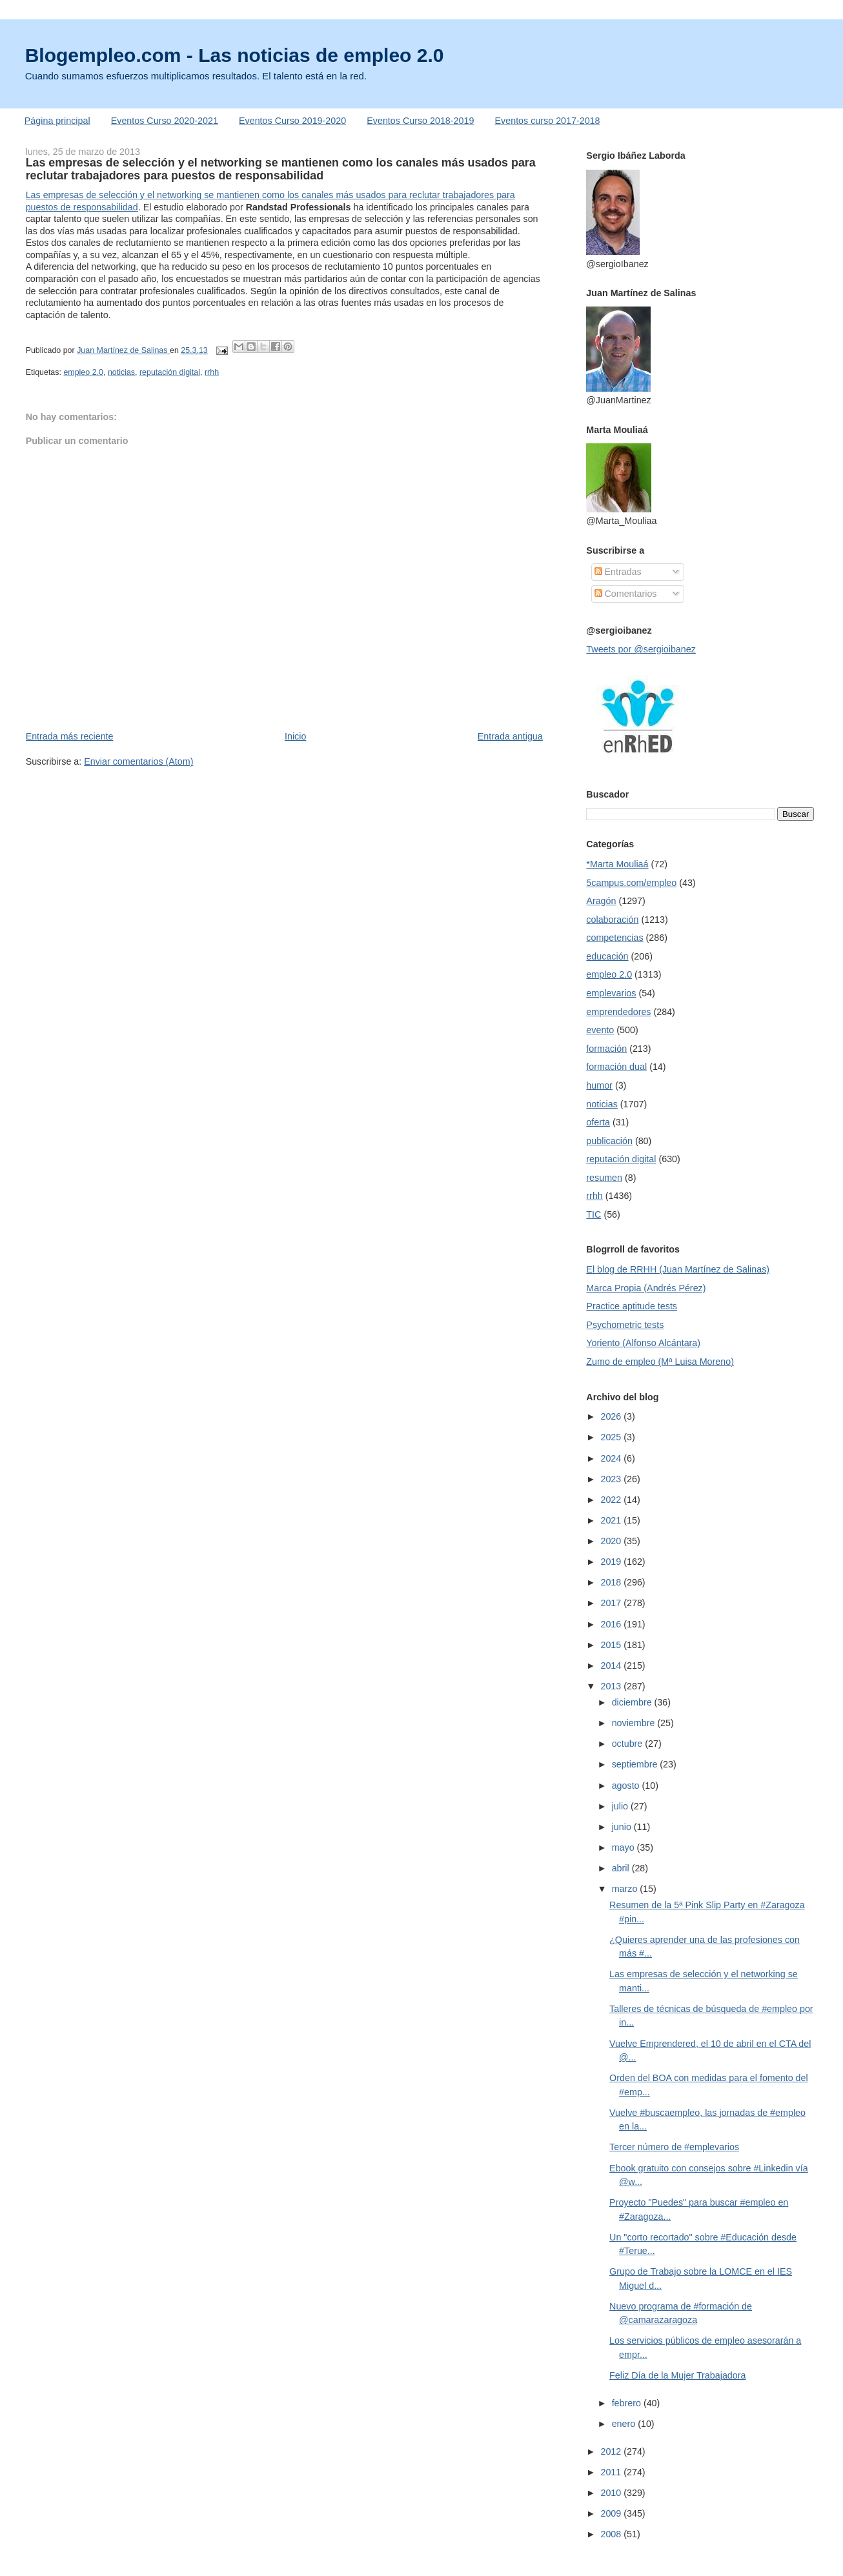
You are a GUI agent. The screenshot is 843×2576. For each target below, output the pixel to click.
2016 (612, 1624)
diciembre (633, 1702)
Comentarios (625, 594)
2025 (612, 1437)
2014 (612, 1665)
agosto (627, 1785)
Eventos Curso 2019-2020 (292, 121)
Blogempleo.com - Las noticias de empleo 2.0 (234, 55)
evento (600, 1030)
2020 (612, 1541)
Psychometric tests (625, 1325)
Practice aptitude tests (631, 1306)
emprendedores (618, 1012)
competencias (614, 937)
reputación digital (169, 372)
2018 (612, 1582)
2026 (612, 1416)
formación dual (616, 1067)
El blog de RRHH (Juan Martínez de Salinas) (677, 1269)
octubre (628, 1743)
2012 (612, 2451)
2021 (612, 1520)
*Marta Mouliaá (617, 864)
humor (599, 1085)
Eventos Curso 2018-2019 (420, 121)
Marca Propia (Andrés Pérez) (646, 1288)
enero (625, 2424)
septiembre (636, 1764)
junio (623, 1827)
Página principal (57, 121)
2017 (612, 1603)
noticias (121, 372)
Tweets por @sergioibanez (640, 649)
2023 (612, 1479)
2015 (612, 1645)
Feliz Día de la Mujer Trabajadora (677, 2375)
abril (622, 1868)
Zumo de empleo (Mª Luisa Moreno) (660, 1361)
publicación (609, 1141)
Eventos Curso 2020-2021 (164, 121)
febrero (628, 2403)
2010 (612, 2493)
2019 (612, 1561)
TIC (593, 1214)
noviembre (635, 1723)
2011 (612, 2472)
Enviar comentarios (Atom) (138, 761)
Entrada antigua (510, 736)
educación (607, 956)
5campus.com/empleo (631, 883)
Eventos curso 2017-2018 (547, 121)
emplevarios (611, 993)
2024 (612, 1458)
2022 (612, 1499)
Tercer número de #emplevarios (674, 2147)
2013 (612, 1686)
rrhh (212, 372)
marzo (626, 1889)
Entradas (618, 572)
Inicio (295, 736)
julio (621, 1806)
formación (606, 1048)
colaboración (612, 919)
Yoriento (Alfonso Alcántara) (643, 1343)
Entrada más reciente (70, 736)
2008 (612, 2534)
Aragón (601, 901)
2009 (612, 2513)
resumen (604, 1177)
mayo (624, 1847)
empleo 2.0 (83, 372)
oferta (598, 1122)
